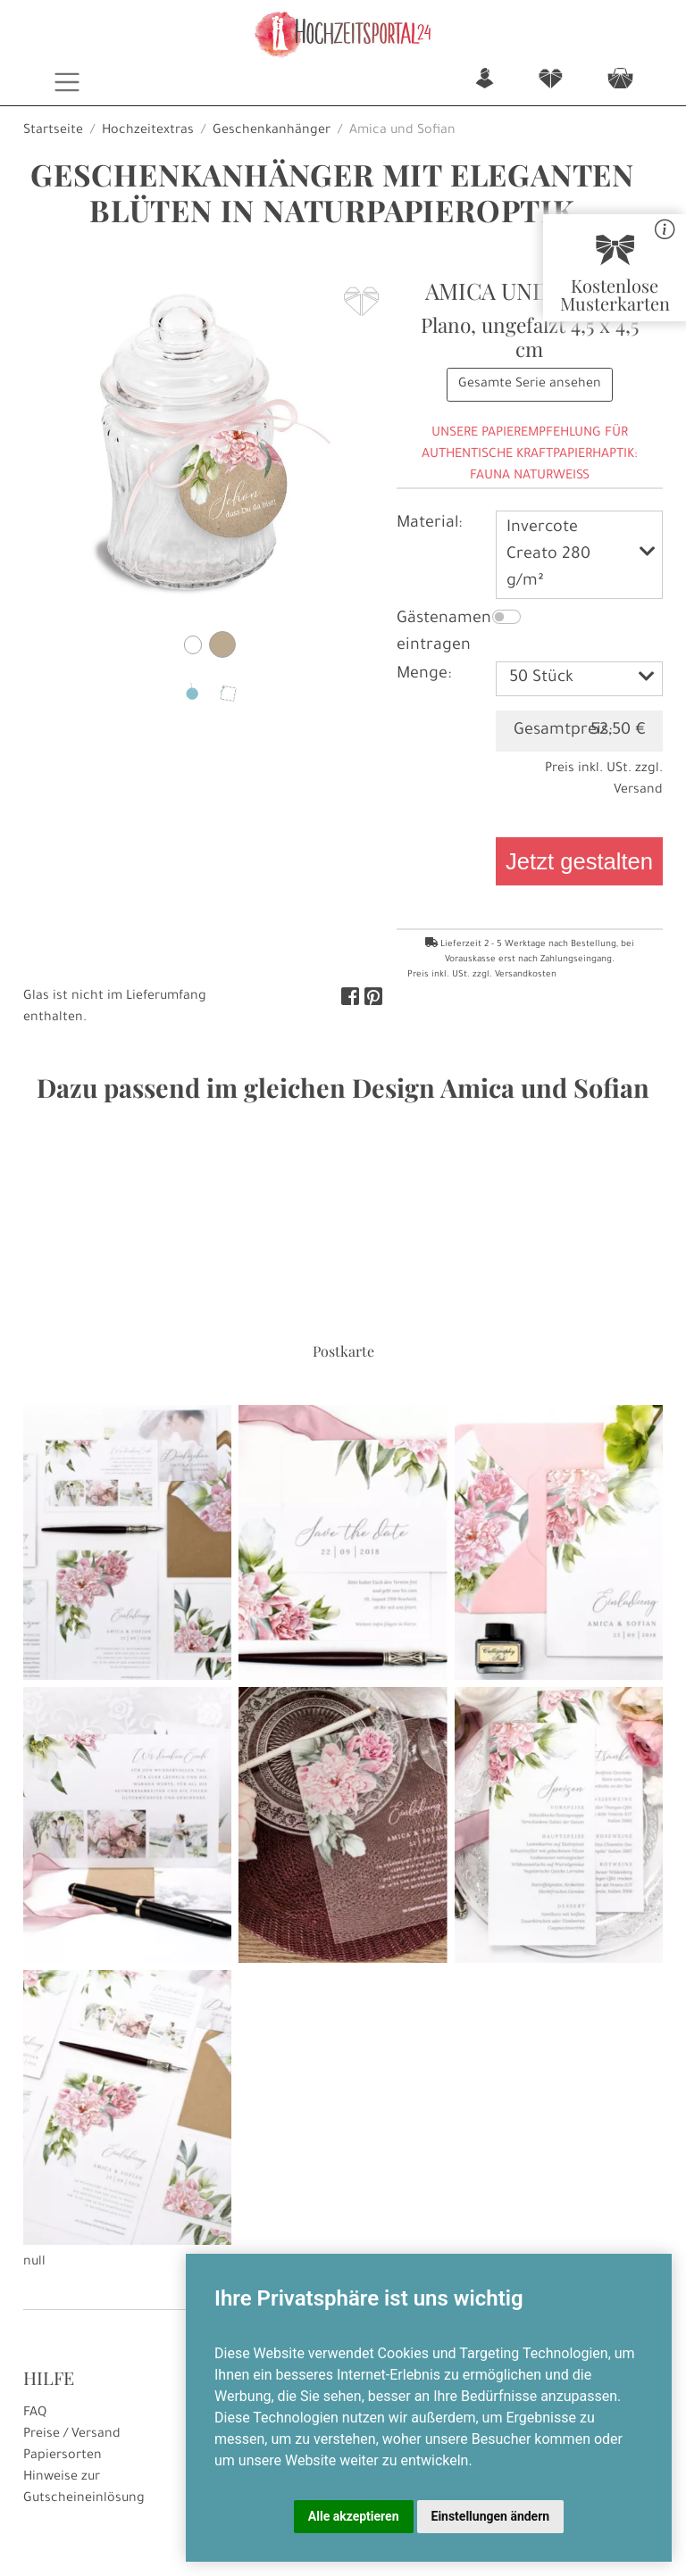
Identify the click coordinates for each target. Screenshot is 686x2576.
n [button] (484, 80)
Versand (638, 791)
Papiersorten (62, 2456)
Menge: (424, 675)
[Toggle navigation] (67, 82)
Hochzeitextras (148, 131)
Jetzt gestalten (579, 861)
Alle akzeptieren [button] (353, 2516)
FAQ (34, 2413)
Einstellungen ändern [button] (490, 2516)
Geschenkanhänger (271, 131)
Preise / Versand (72, 2435)
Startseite (53, 131)
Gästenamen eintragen (444, 633)
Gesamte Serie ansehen (529, 385)
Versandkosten (525, 975)
